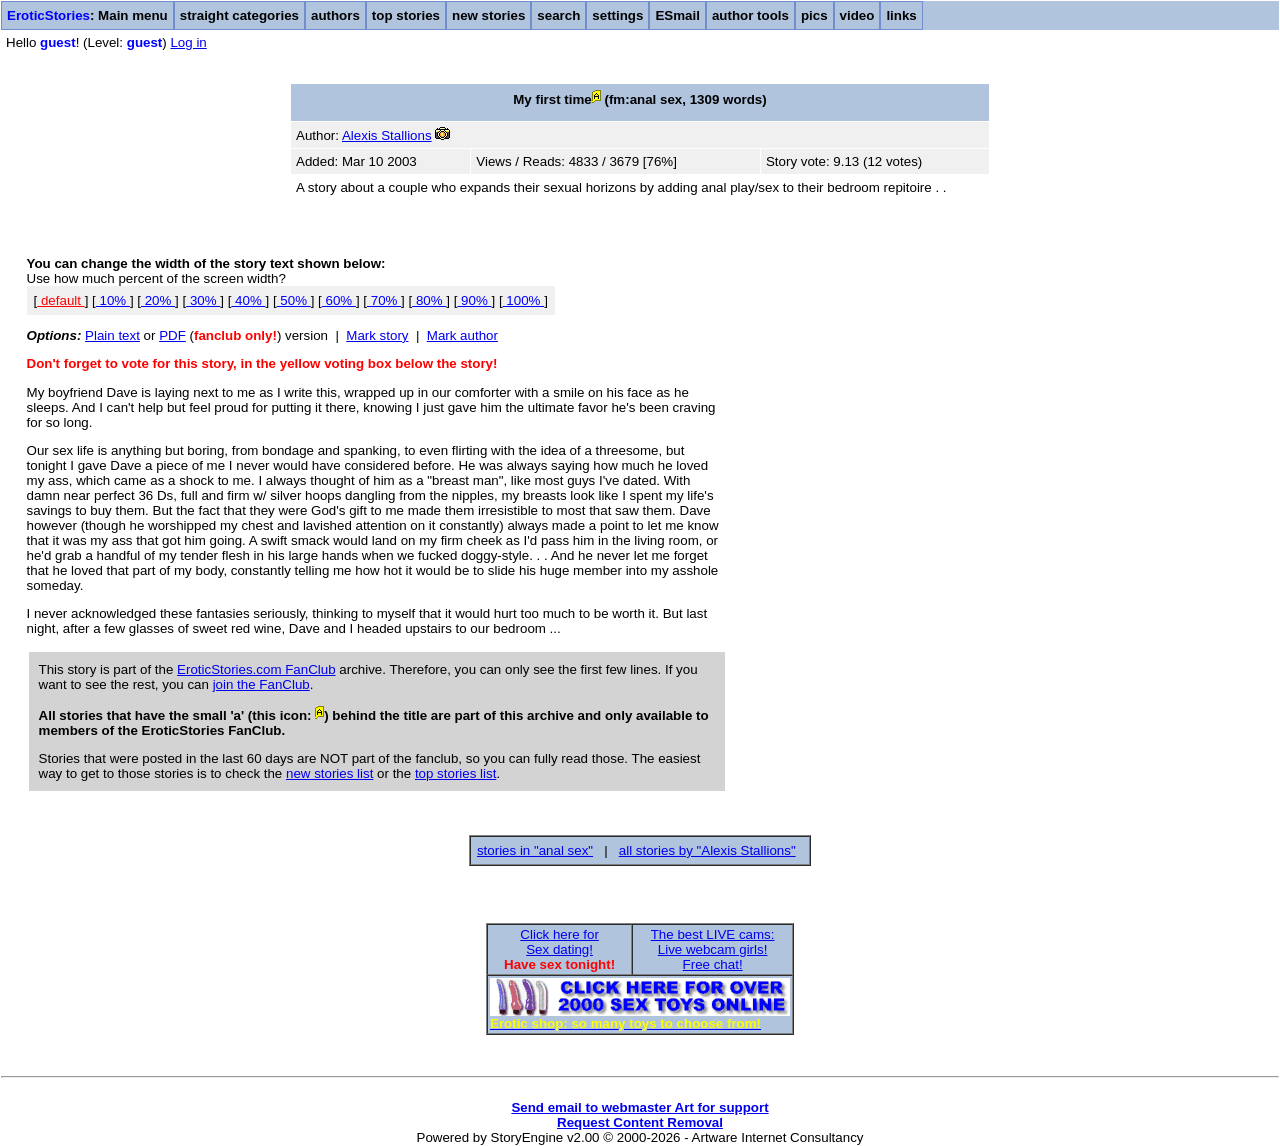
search (558, 15)
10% (113, 300)
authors (335, 15)
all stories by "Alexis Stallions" (707, 850)
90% (474, 300)
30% (203, 300)
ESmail (677, 15)
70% (384, 300)
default (60, 300)
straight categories (239, 15)
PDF (172, 335)
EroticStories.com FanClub (256, 669)
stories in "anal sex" (535, 850)
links (901, 15)
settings (617, 15)
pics (814, 15)
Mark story (377, 335)
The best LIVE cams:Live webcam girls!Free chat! (713, 949)
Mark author (462, 335)
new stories (488, 15)
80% (429, 300)
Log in (188, 42)
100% (524, 300)
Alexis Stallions (387, 135)
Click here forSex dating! (559, 942)
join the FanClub (261, 684)
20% (158, 300)
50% (294, 300)
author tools (750, 15)
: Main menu (87, 15)
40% (248, 300)
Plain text (112, 335)
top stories (406, 15)
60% (339, 300)
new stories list (329, 773)
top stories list (455, 773)
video (857, 15)
